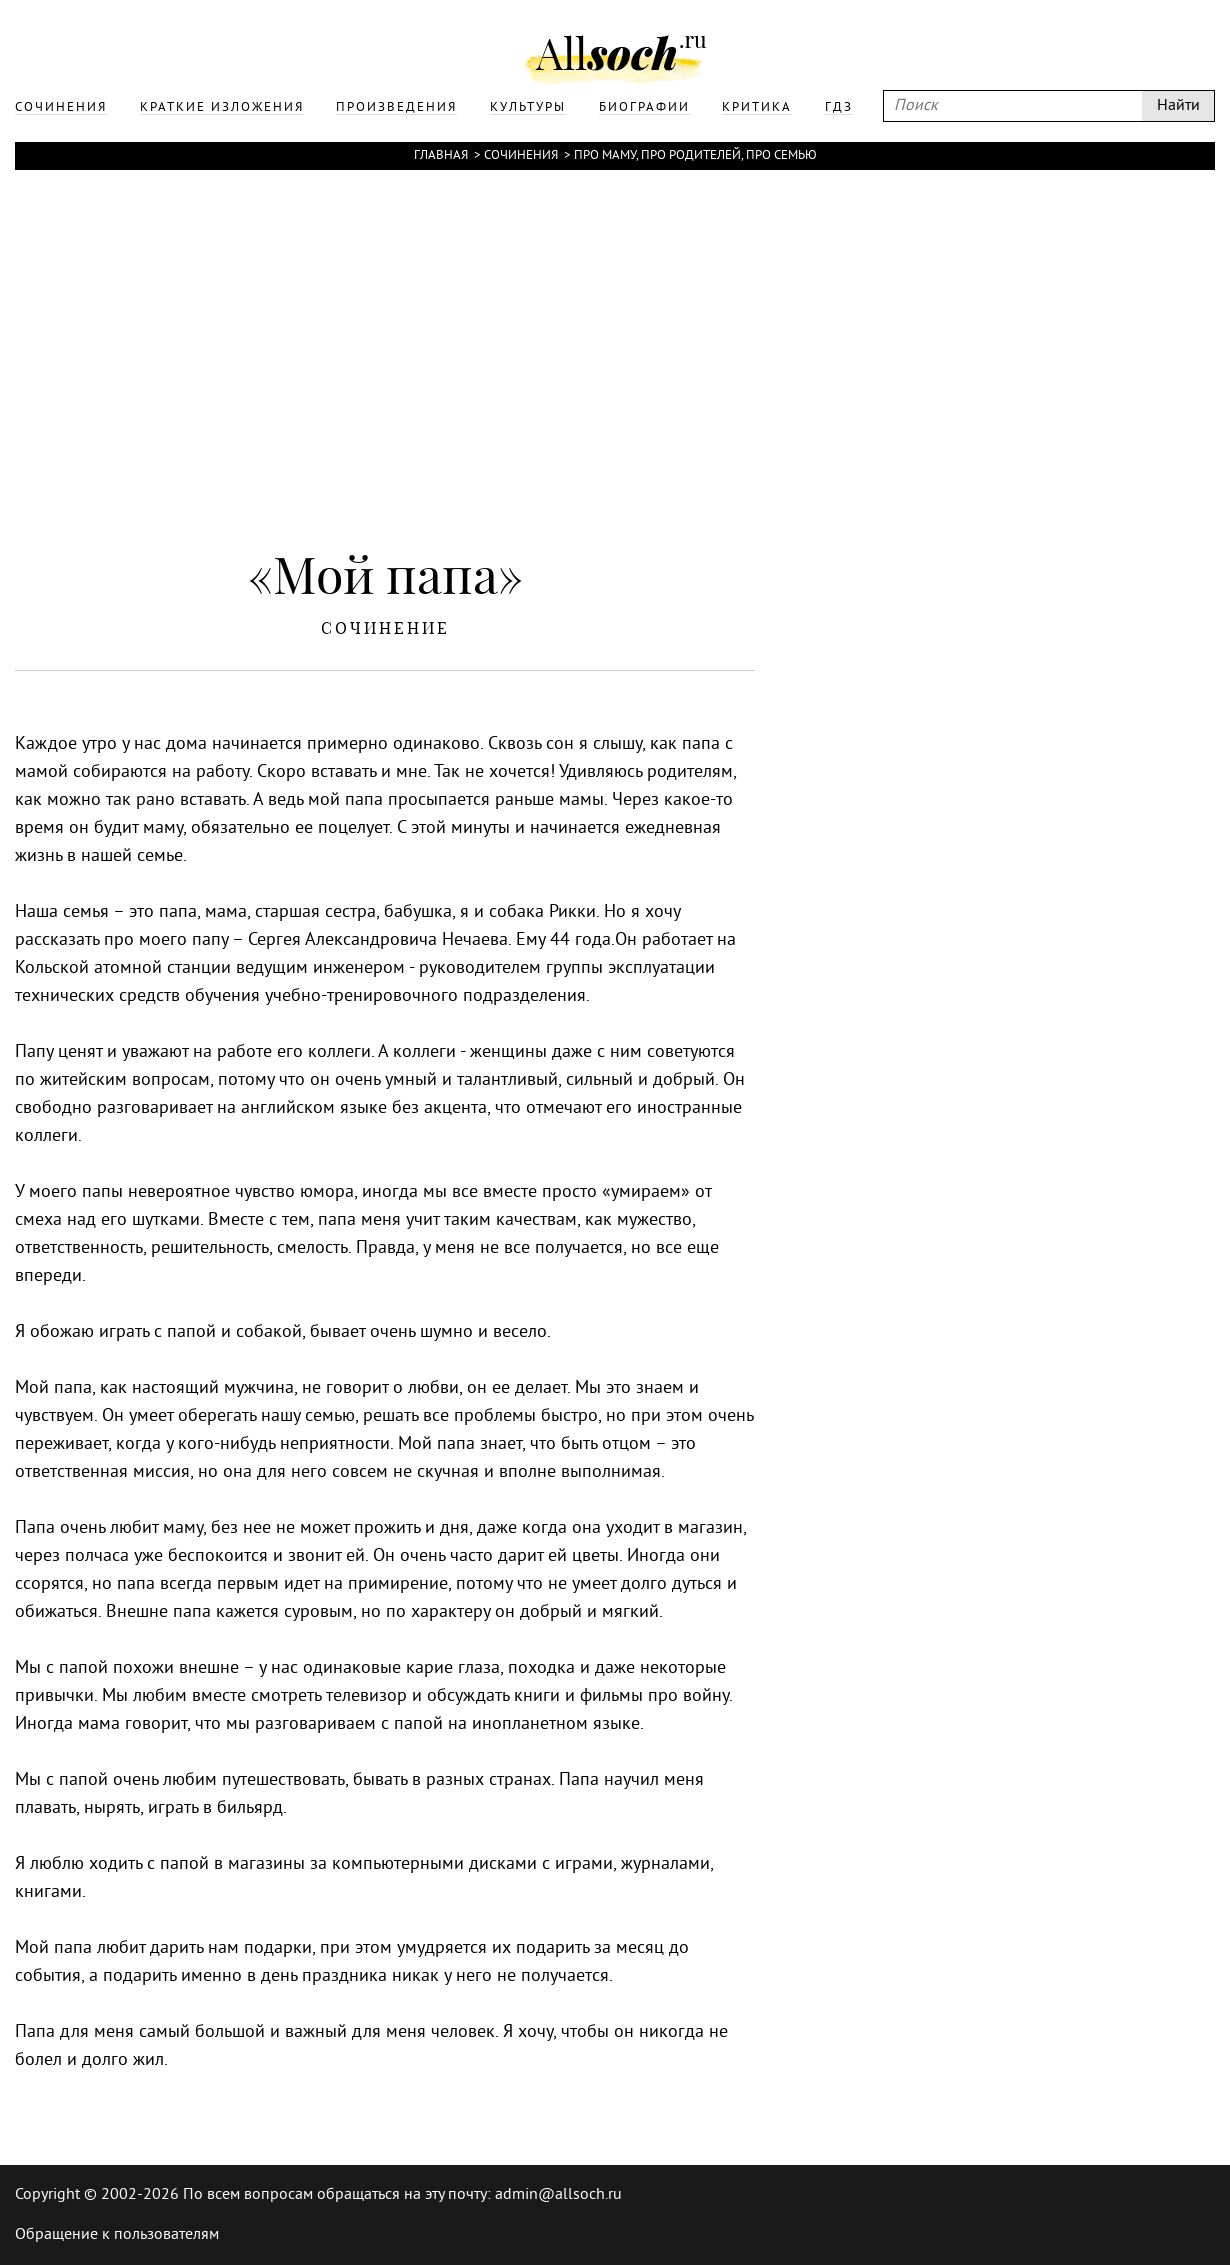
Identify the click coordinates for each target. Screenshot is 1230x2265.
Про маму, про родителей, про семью (695, 156)
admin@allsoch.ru (558, 2195)
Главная (441, 156)
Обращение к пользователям (117, 2235)
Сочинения (521, 156)
